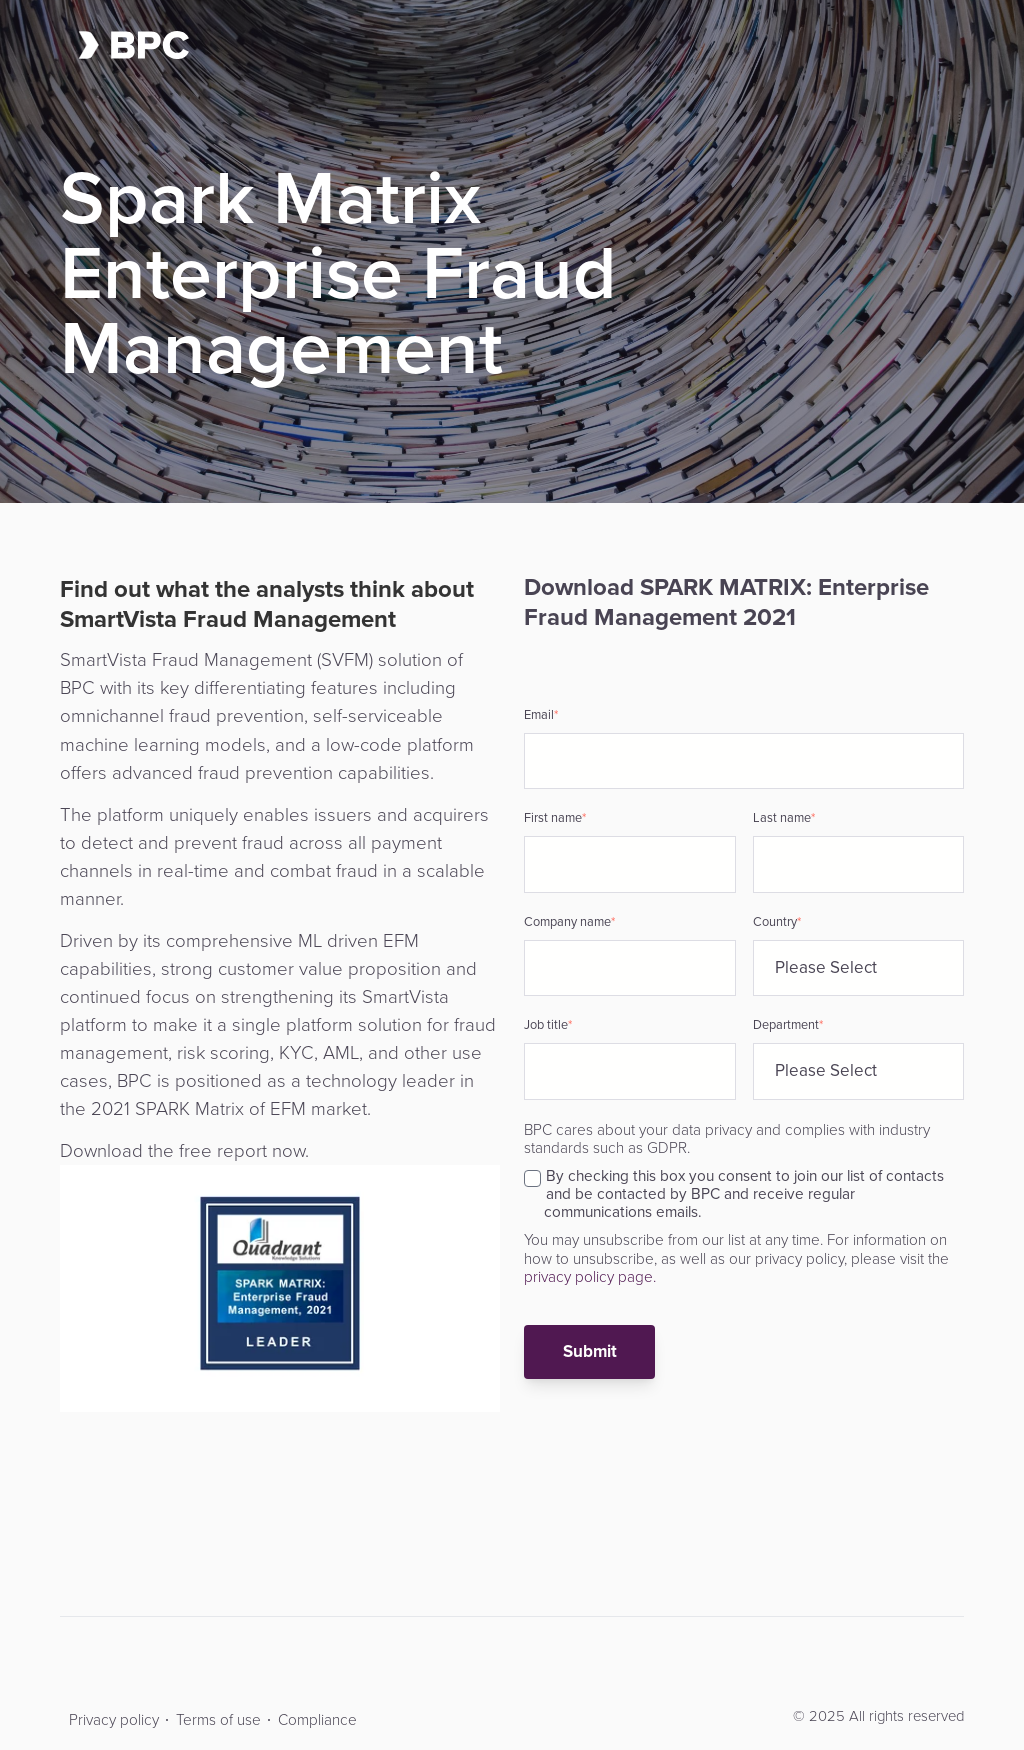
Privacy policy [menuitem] (114, 1719)
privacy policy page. (590, 1276)
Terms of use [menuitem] (218, 1719)
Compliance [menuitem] (317, 1719)
